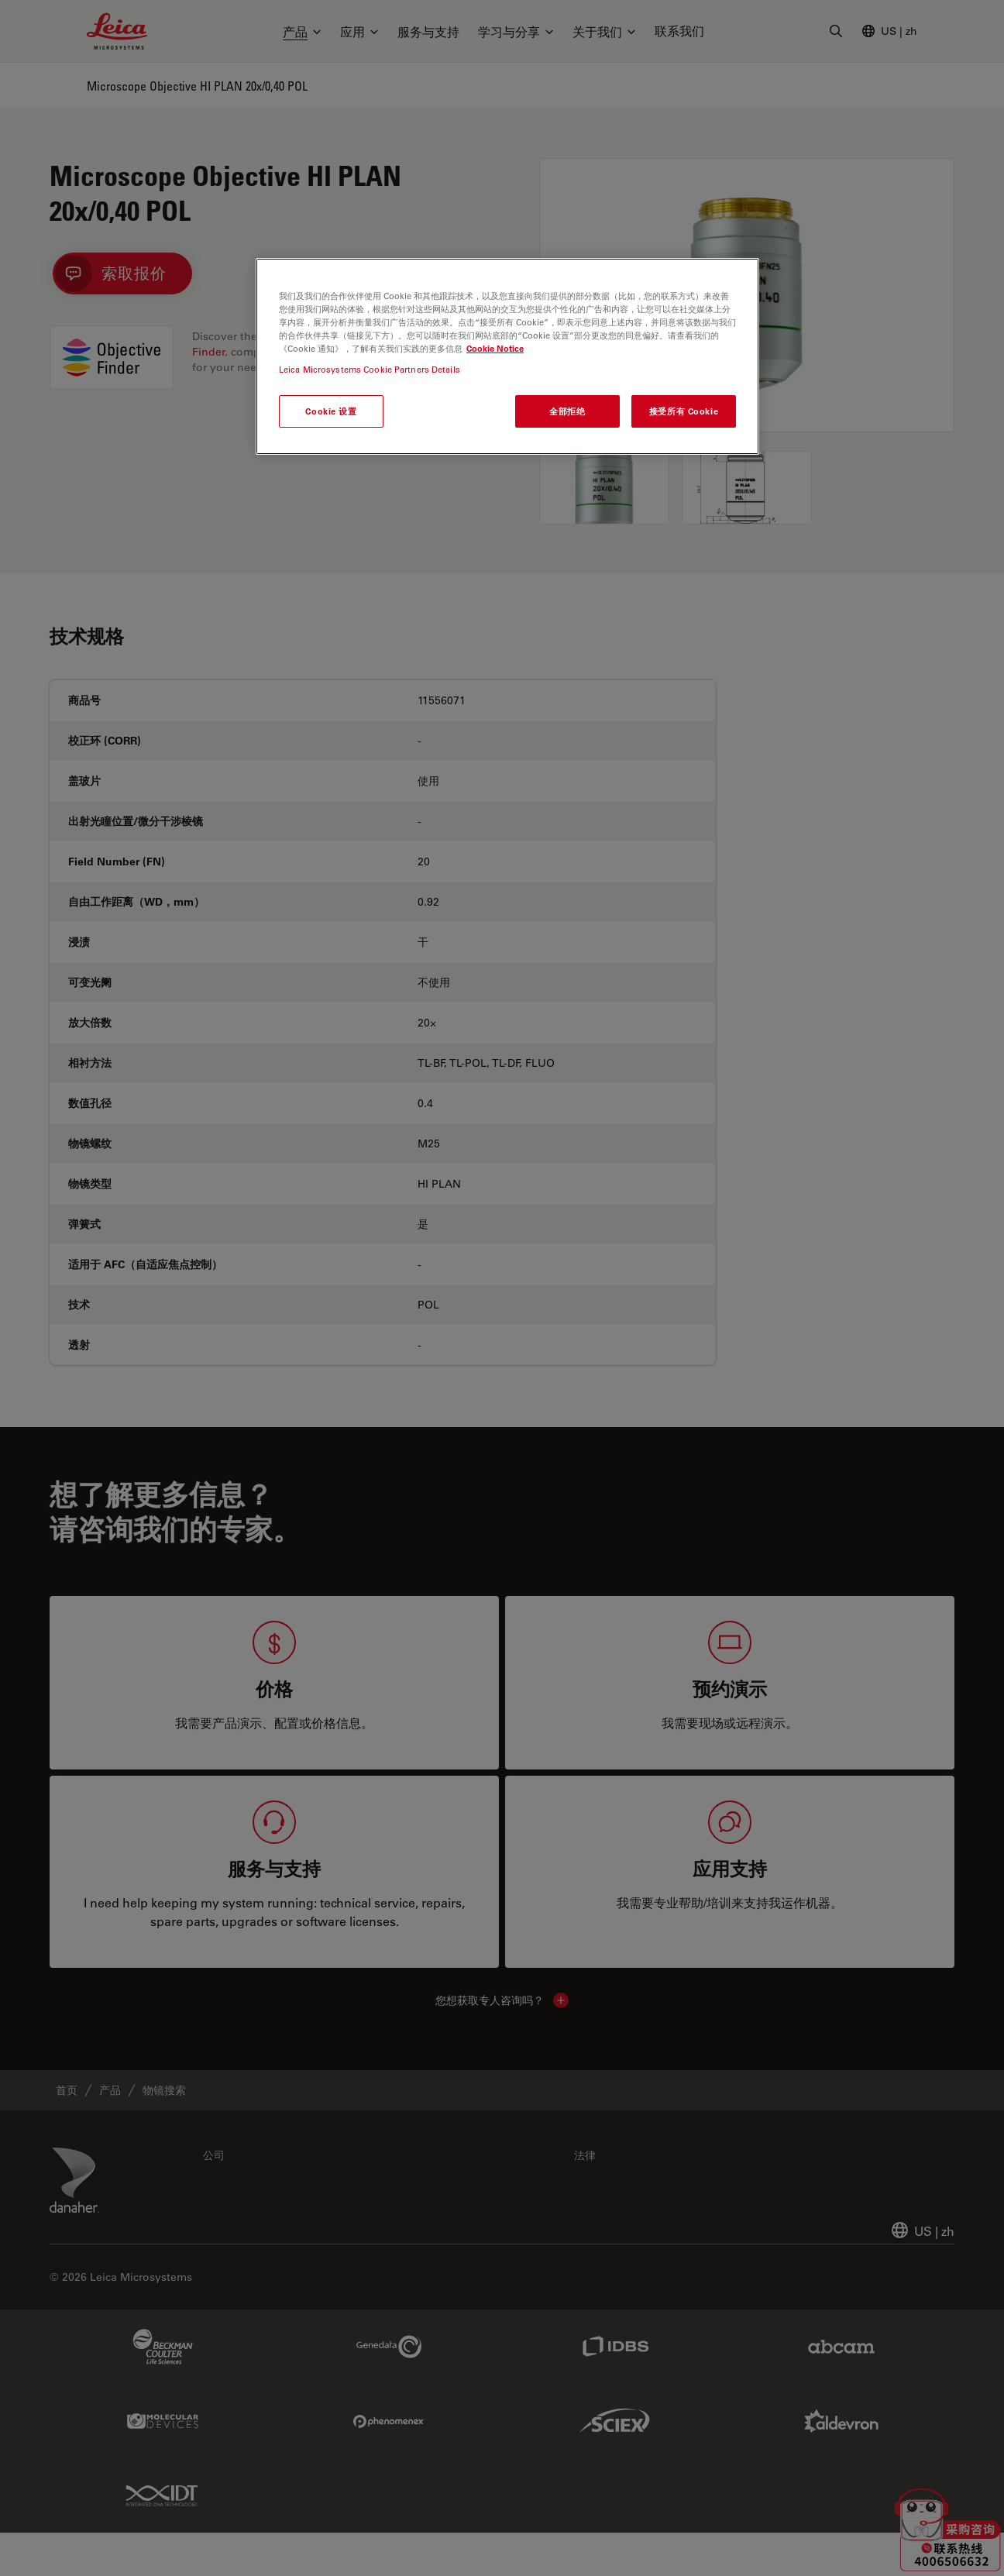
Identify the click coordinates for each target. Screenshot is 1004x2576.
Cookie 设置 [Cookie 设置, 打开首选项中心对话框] (330, 411)
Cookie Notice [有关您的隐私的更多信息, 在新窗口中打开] (495, 348)
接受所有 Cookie (683, 411)
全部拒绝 (567, 411)
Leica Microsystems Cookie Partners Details (369, 369)
